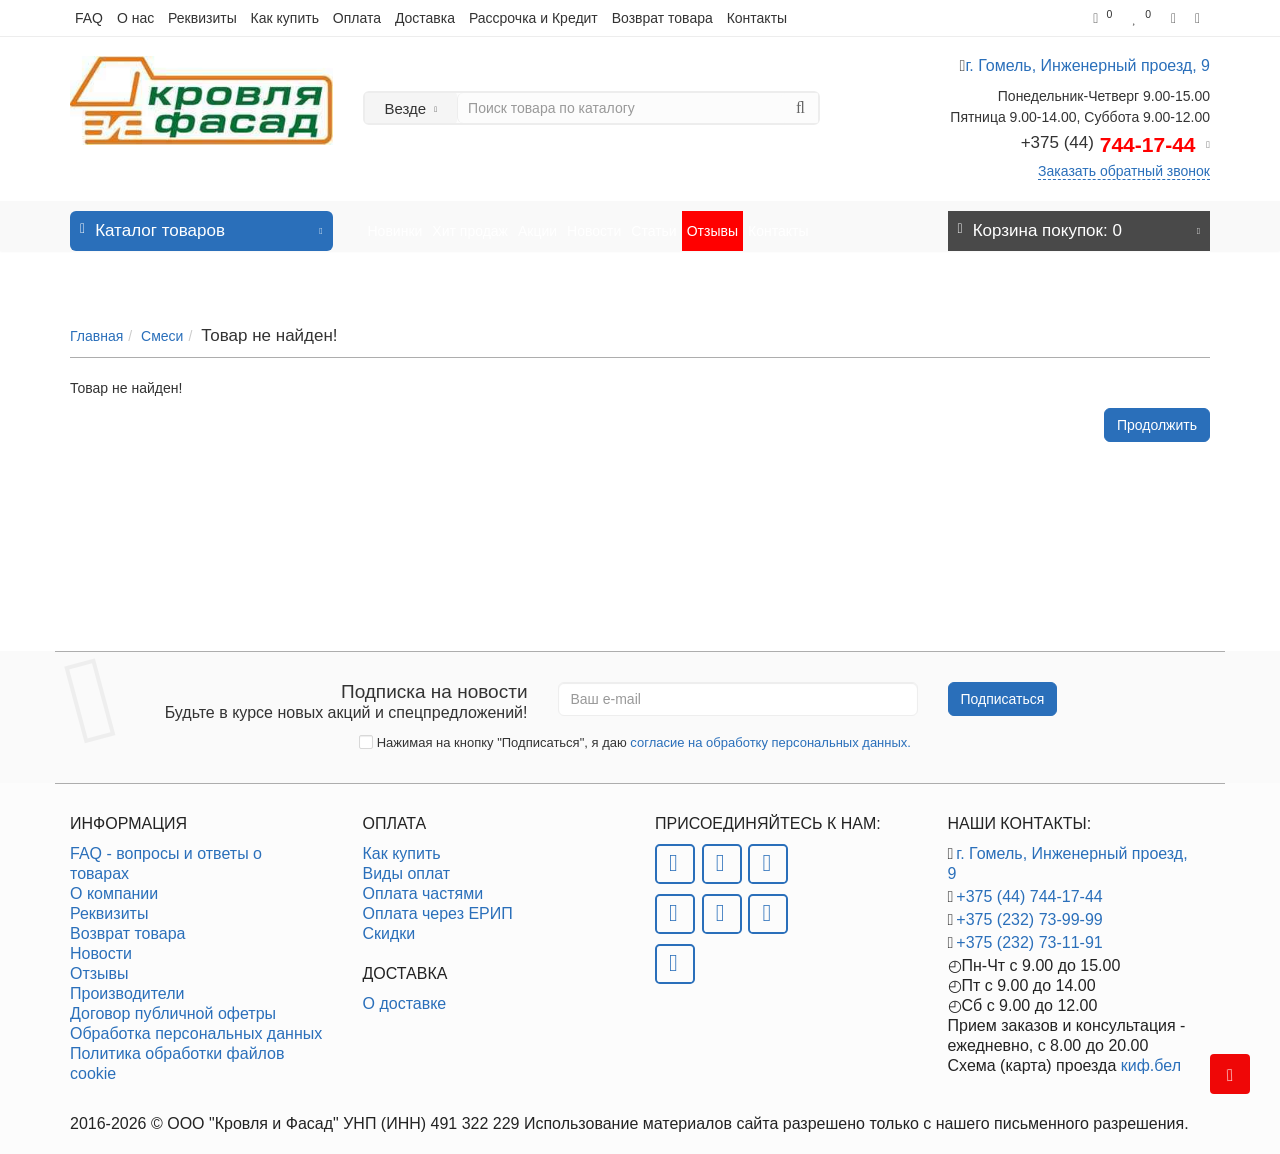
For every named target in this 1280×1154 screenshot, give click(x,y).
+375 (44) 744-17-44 (1029, 886)
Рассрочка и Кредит (533, 18)
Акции (537, 221)
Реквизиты (202, 18)
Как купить (285, 18)
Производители (127, 983)
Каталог (201, 215)
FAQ (89, 18)
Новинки (395, 221)
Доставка (425, 18)
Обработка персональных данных (196, 1023)
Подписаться (1003, 689)
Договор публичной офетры (173, 1003)
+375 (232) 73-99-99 (1029, 909)
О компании (114, 883)
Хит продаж (470, 221)
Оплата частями (423, 883)
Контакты (757, 18)
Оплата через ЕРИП (438, 903)
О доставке (405, 993)
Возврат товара (662, 18)
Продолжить (1157, 406)
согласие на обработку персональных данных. (770, 732)
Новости (594, 221)
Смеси (162, 316)
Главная (96, 316)
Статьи (653, 221)
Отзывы (712, 221)
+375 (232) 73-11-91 (1029, 932)
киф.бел (1151, 1055)
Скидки (389, 923)
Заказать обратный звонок (1124, 171)
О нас (135, 18)
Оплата (357, 18)
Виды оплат (407, 863)
